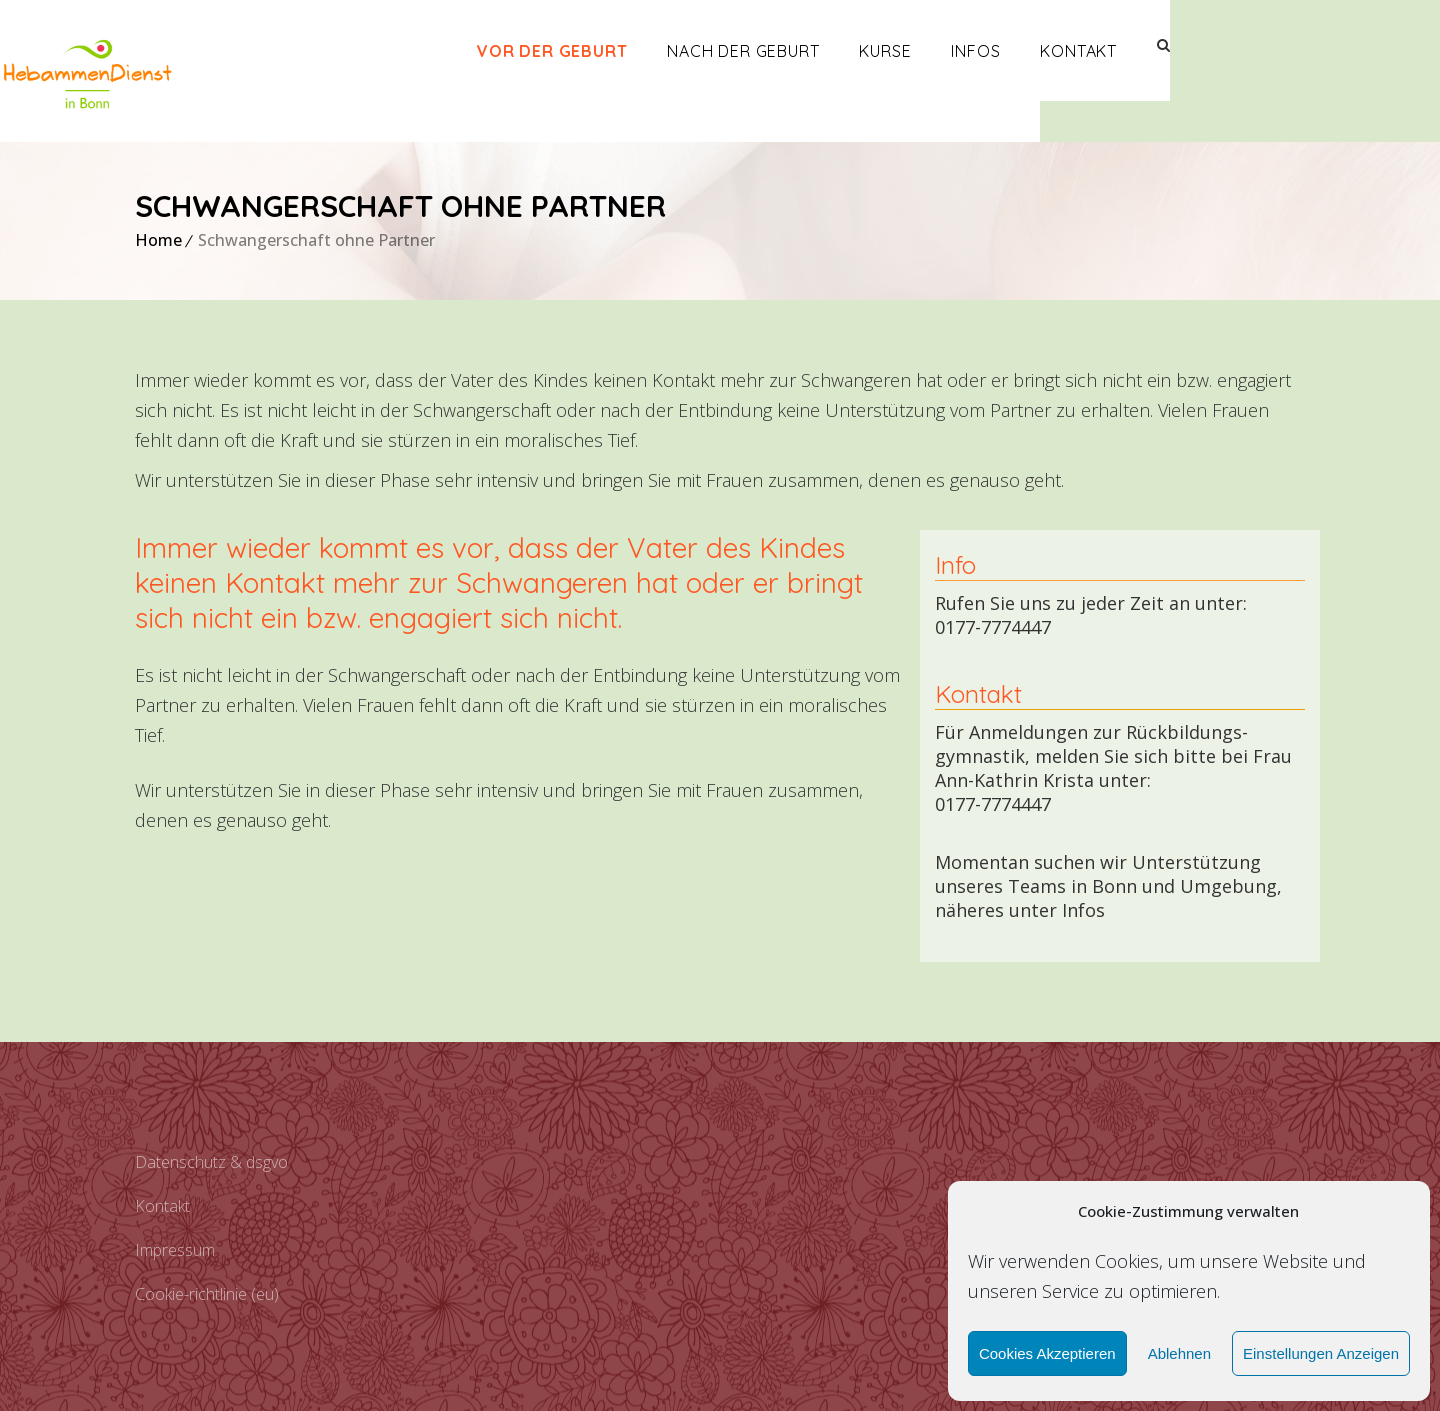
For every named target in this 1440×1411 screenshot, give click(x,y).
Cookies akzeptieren (1047, 1353)
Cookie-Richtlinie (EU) (207, 1294)
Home (158, 240)
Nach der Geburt (878, 51)
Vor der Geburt (687, 51)
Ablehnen (1179, 1353)
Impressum (175, 1250)
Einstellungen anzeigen (1321, 1353)
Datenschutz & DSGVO (211, 1162)
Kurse (1020, 51)
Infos (1110, 51)
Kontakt (1213, 51)
